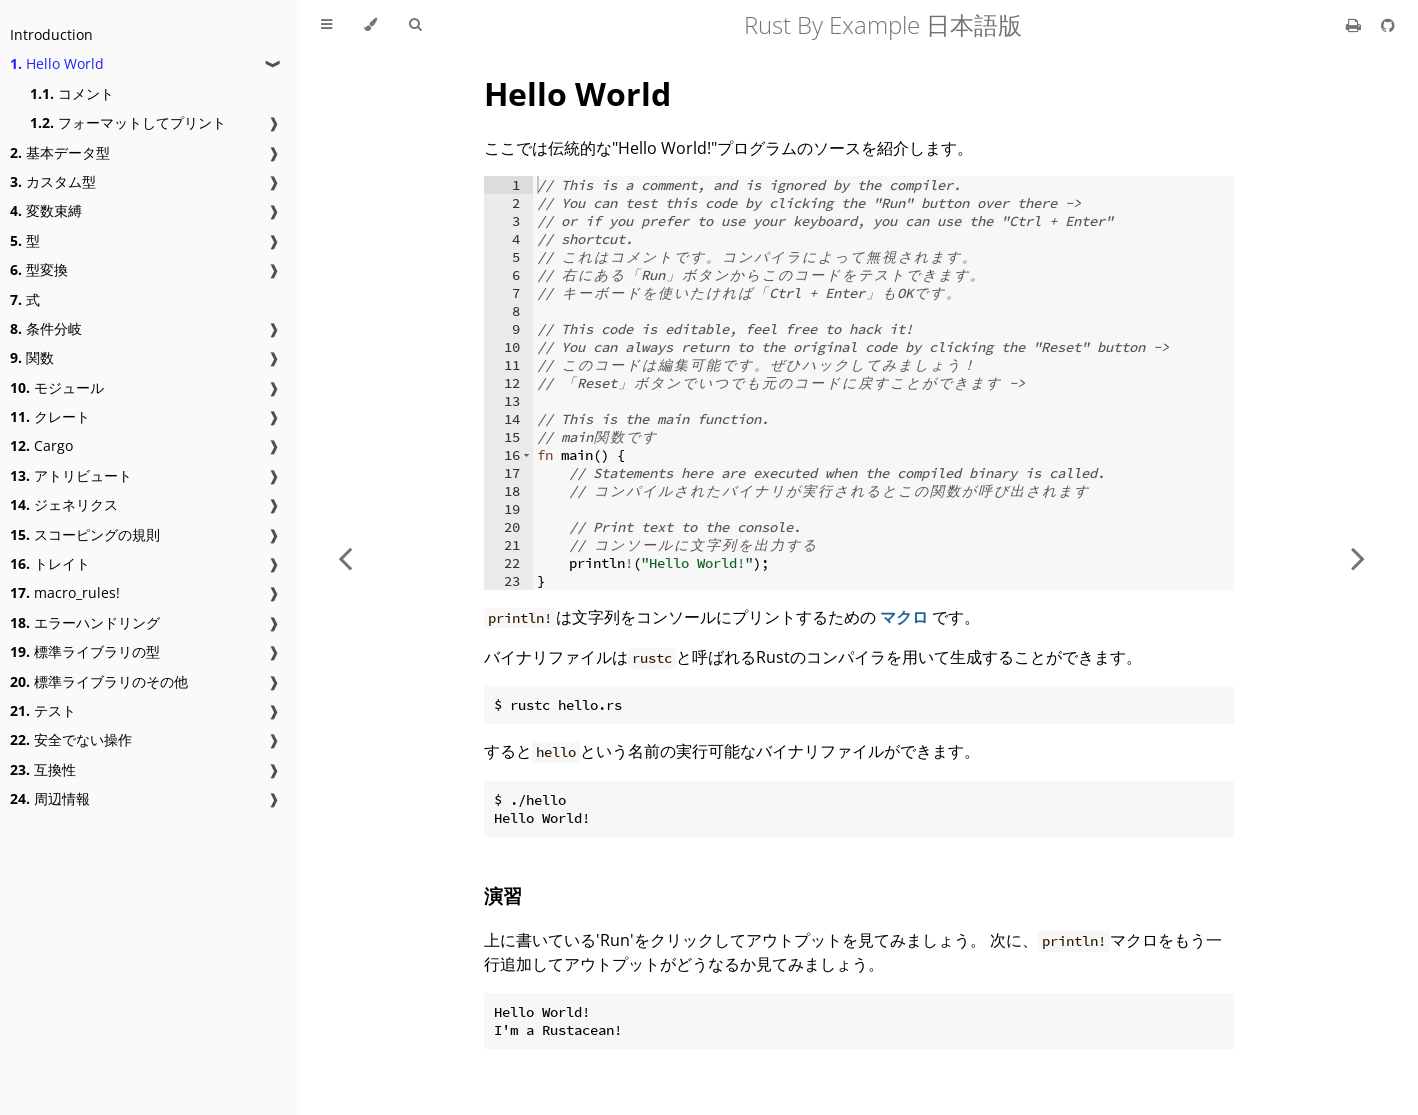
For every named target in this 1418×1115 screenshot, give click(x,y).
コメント (72, 93)
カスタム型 (53, 181)
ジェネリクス (64, 504)
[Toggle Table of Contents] (326, 25)
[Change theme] (370, 25)
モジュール (57, 387)
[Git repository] (1388, 25)
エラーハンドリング (85, 622)
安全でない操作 (71, 739)
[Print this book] (1355, 25)
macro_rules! (65, 592)
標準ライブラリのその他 (99, 681)
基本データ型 (60, 152)
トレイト (50, 563)
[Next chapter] (1358, 557)
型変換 (39, 269)
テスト (43, 710)
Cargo (41, 445)
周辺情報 (50, 798)
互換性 (43, 769)
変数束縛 (46, 210)
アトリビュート (71, 475)
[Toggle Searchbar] (415, 25)
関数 (32, 357)
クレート (50, 416)
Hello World (57, 63)
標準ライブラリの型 (85, 651)
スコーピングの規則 (85, 534)
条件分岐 (46, 328)
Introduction (51, 34)
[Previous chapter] (345, 557)
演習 (503, 895)
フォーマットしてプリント (128, 122)
